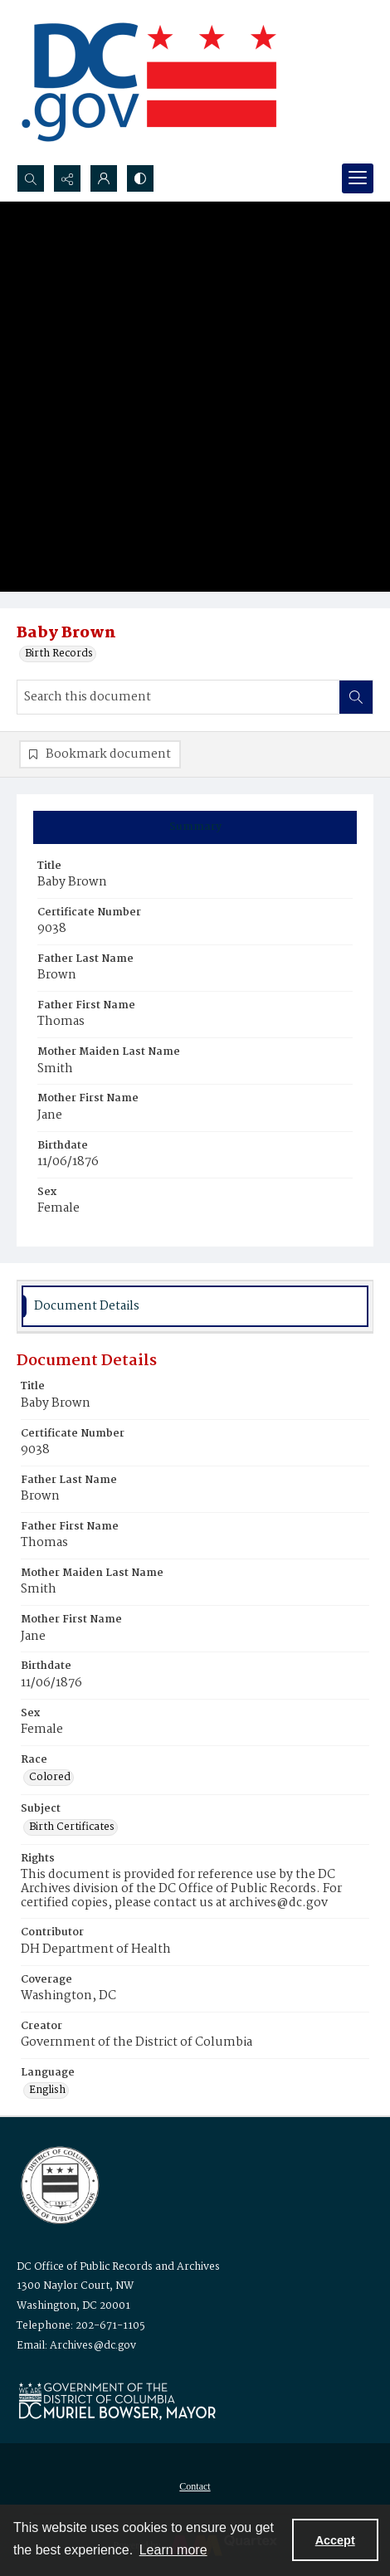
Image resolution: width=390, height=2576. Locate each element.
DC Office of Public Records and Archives (118, 2267)
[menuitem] (195, 2486)
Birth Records (59, 654)
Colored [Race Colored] (50, 1777)
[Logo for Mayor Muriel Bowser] (117, 2400)
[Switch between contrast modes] (140, 178)
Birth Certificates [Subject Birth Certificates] (72, 1827)
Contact (194, 2486)
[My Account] (103, 178)
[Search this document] (178, 697)
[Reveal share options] (67, 178)
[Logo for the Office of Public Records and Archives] (58, 2183)
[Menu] (357, 178)
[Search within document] (356, 697)
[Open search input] (30, 178)
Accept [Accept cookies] (335, 2540)
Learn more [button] (173, 2550)
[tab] (195, 827)
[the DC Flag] (149, 82)
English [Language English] (47, 2090)
